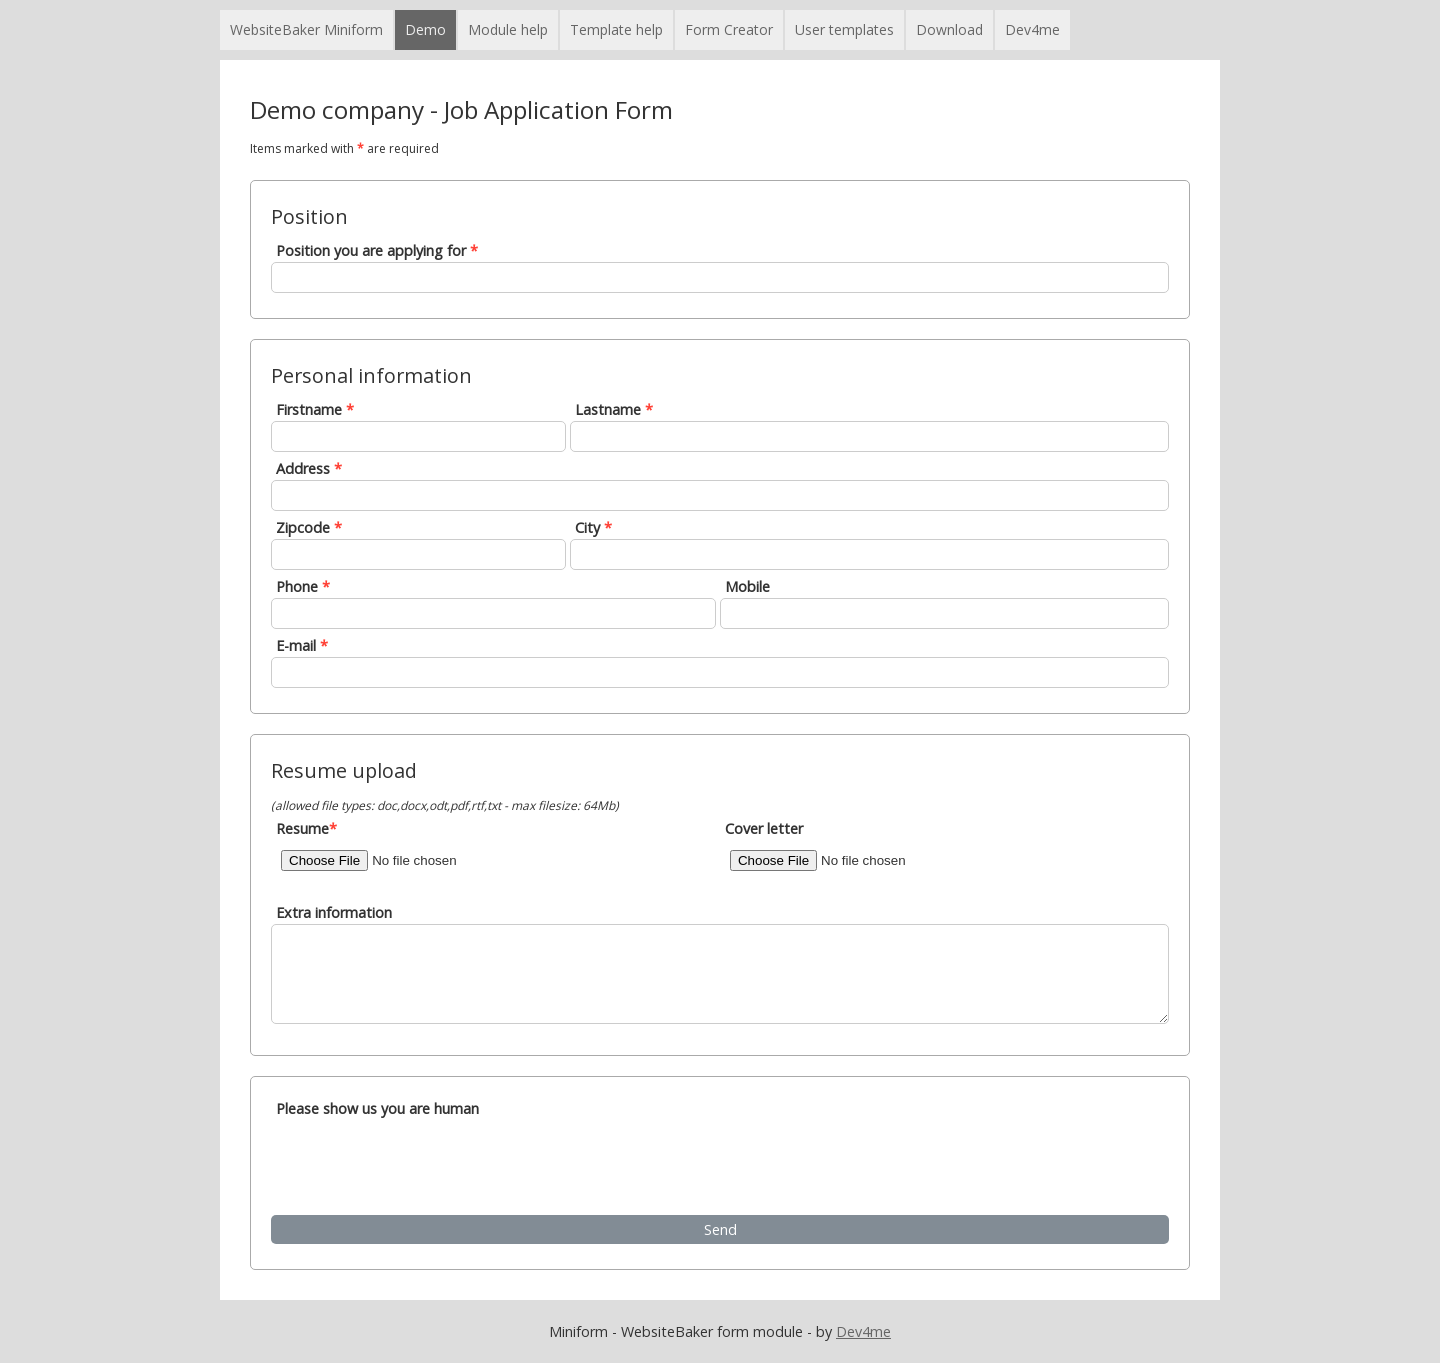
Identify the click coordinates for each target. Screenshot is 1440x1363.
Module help (508, 29)
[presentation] (429, 1165)
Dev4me (1032, 29)
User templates (844, 29)
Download (949, 29)
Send (720, 1229)
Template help (616, 29)
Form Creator (729, 29)
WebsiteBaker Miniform (306, 29)
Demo (425, 29)
